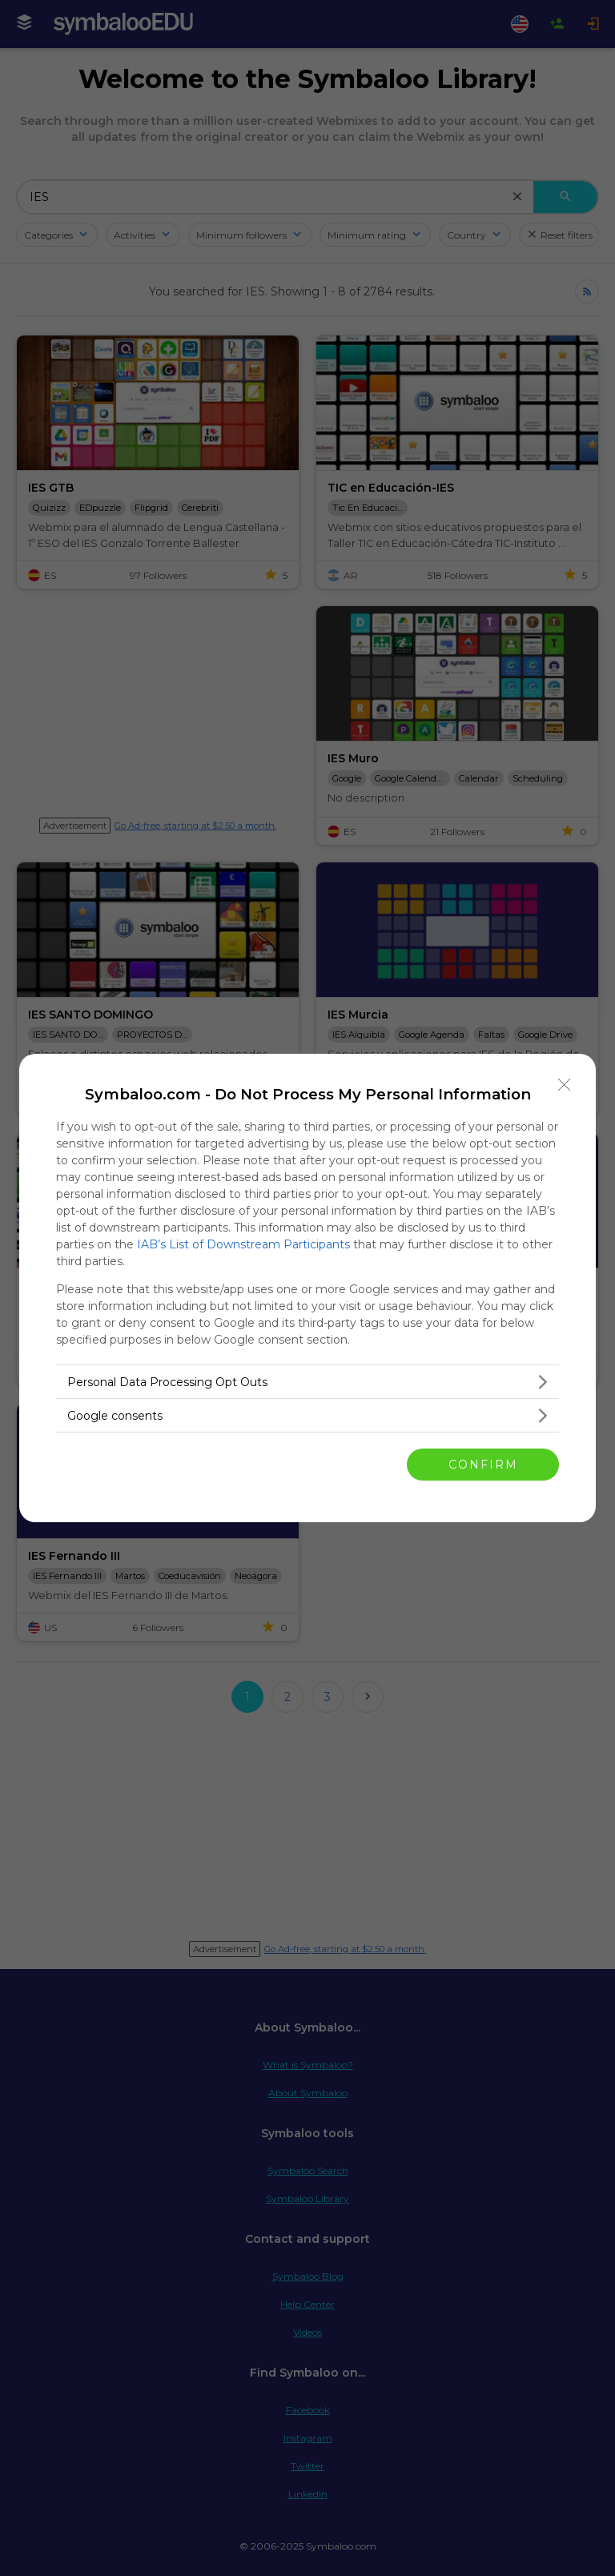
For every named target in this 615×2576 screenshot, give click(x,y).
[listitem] (307, 1381)
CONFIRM (483, 1464)
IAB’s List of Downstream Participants (243, 1244)
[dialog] (307, 1288)
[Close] (564, 1085)
